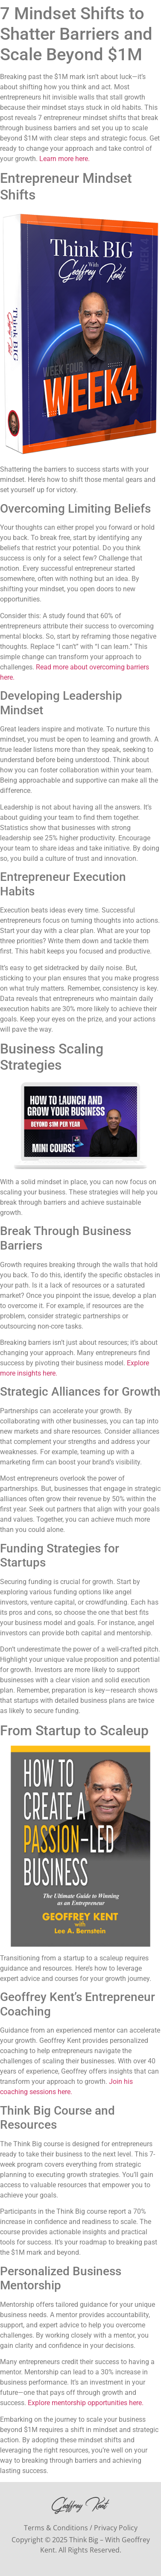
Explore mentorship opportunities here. (85, 2403)
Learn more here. (64, 159)
